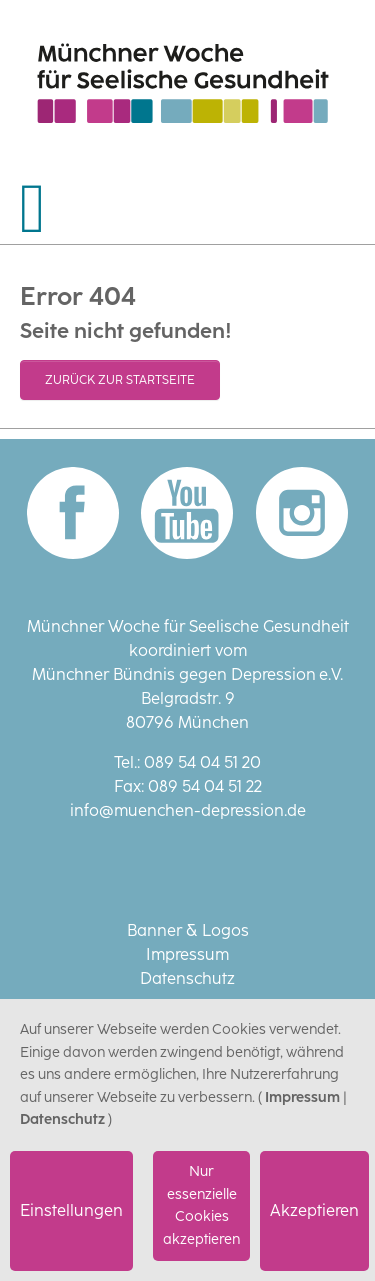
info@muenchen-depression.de (188, 810)
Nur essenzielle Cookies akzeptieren (201, 1205)
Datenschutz (187, 978)
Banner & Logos (188, 930)
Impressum (187, 954)
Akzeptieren (314, 1210)
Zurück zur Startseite (120, 380)
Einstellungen (71, 1210)
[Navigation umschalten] (33, 209)
